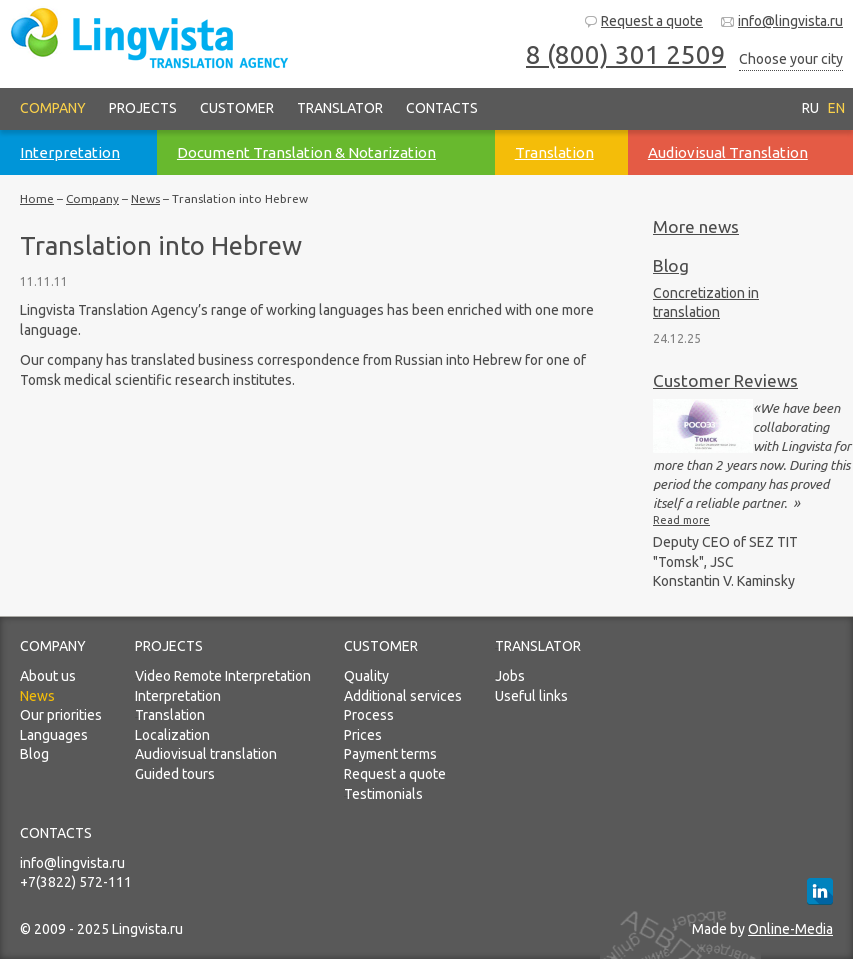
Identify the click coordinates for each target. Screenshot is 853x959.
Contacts (442, 108)
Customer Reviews (725, 380)
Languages (54, 735)
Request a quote (643, 21)
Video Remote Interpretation (223, 676)
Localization (172, 735)
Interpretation (178, 696)
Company (53, 108)
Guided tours (175, 774)
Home (37, 198)
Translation (170, 715)
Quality (366, 676)
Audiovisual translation (206, 754)
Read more (681, 520)
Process (369, 715)
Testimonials (383, 794)
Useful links (531, 696)
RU (810, 108)
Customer (237, 108)
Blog (671, 265)
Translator (340, 108)
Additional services (403, 696)
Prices (363, 735)
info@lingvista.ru (781, 21)
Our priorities (61, 715)
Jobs (510, 676)
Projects (143, 108)
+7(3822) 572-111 (76, 882)
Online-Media (790, 929)
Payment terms (390, 754)
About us (48, 676)
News (145, 198)
